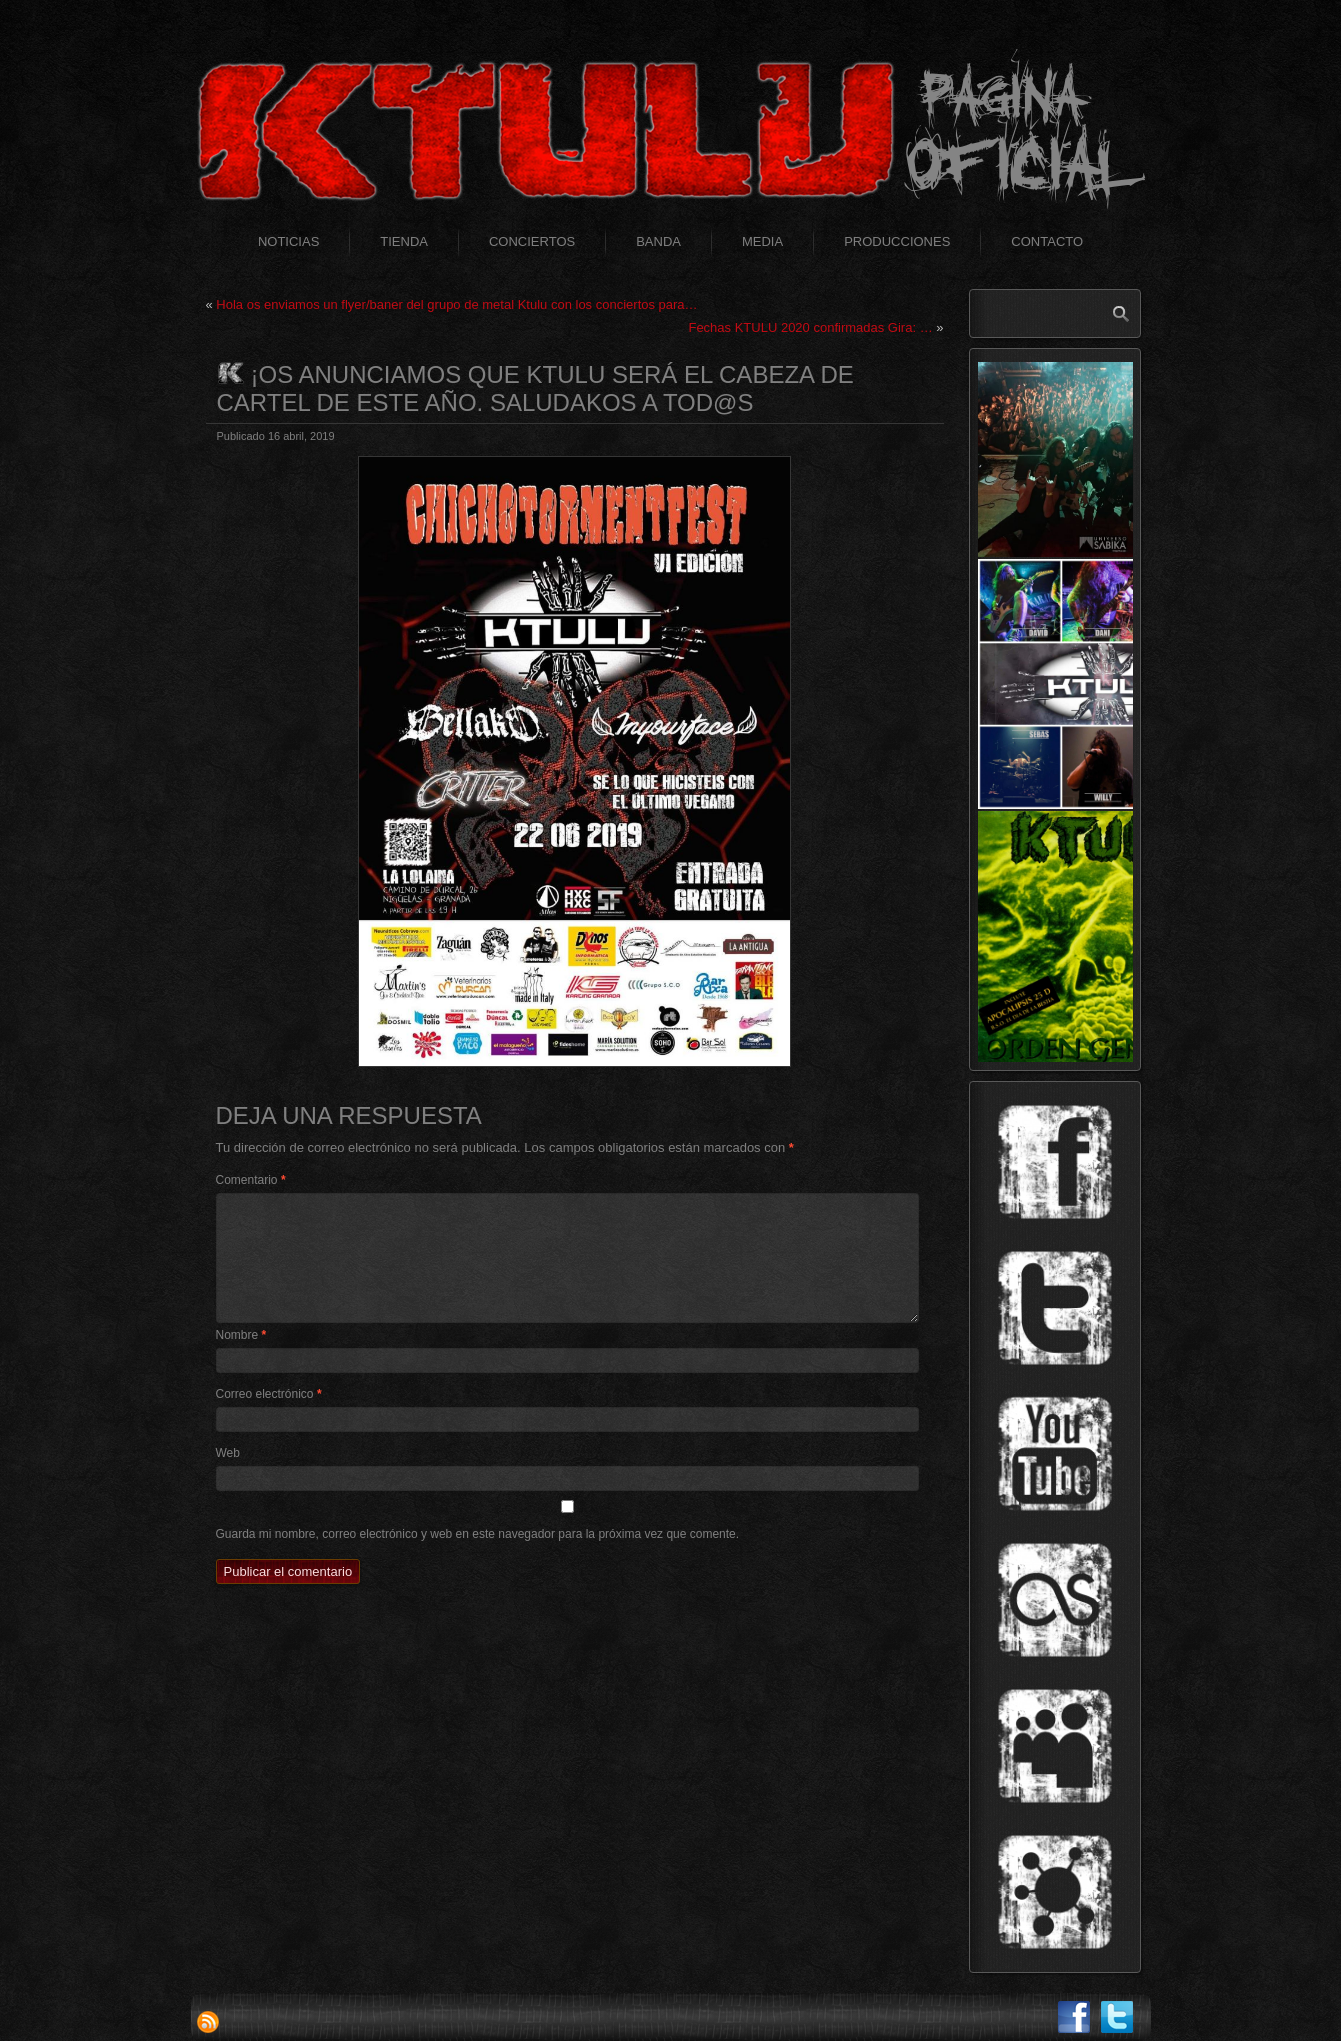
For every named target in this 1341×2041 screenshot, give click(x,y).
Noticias (288, 241)
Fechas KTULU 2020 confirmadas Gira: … (810, 327)
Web (228, 1453)
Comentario (251, 1180)
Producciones (897, 241)
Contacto (1047, 241)
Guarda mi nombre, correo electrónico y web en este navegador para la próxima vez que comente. (478, 1534)
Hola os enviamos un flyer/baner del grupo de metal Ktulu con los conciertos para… (456, 304)
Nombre (241, 1335)
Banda (658, 241)
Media (762, 241)
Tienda (404, 241)
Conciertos (532, 241)
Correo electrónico (269, 1394)
